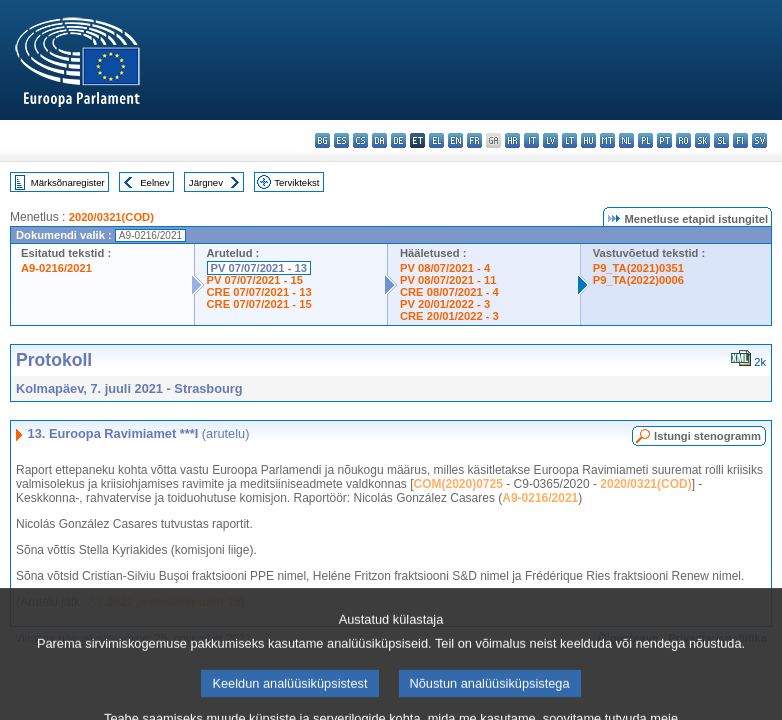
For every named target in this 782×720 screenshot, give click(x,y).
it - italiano (531, 140)
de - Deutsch (398, 140)
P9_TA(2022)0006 (638, 280)
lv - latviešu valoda (550, 140)
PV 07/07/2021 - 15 (255, 280)
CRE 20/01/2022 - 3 (449, 316)
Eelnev (154, 182)
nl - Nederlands (626, 140)
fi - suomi (740, 140)
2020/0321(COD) (111, 217)
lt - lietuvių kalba (569, 140)
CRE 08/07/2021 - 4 (449, 292)
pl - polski (645, 140)
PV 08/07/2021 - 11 (448, 280)
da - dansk (379, 140)
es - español (341, 140)
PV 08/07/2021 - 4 (445, 268)
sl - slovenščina (721, 140)
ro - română (683, 140)
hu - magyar (588, 140)
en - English (455, 140)
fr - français (474, 140)
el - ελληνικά (436, 140)
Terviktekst (296, 182)
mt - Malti (607, 140)
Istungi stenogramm (707, 436)
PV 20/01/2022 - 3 (445, 304)
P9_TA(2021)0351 (638, 268)
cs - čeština (360, 140)
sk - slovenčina (702, 140)
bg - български (322, 140)
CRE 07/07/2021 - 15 (259, 304)
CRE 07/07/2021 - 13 (259, 292)
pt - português (664, 140)
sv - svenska (759, 140)
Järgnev (206, 182)
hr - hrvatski (512, 140)
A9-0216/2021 (56, 268)
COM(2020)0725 (458, 484)
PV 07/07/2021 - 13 (259, 268)
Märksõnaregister (68, 182)
